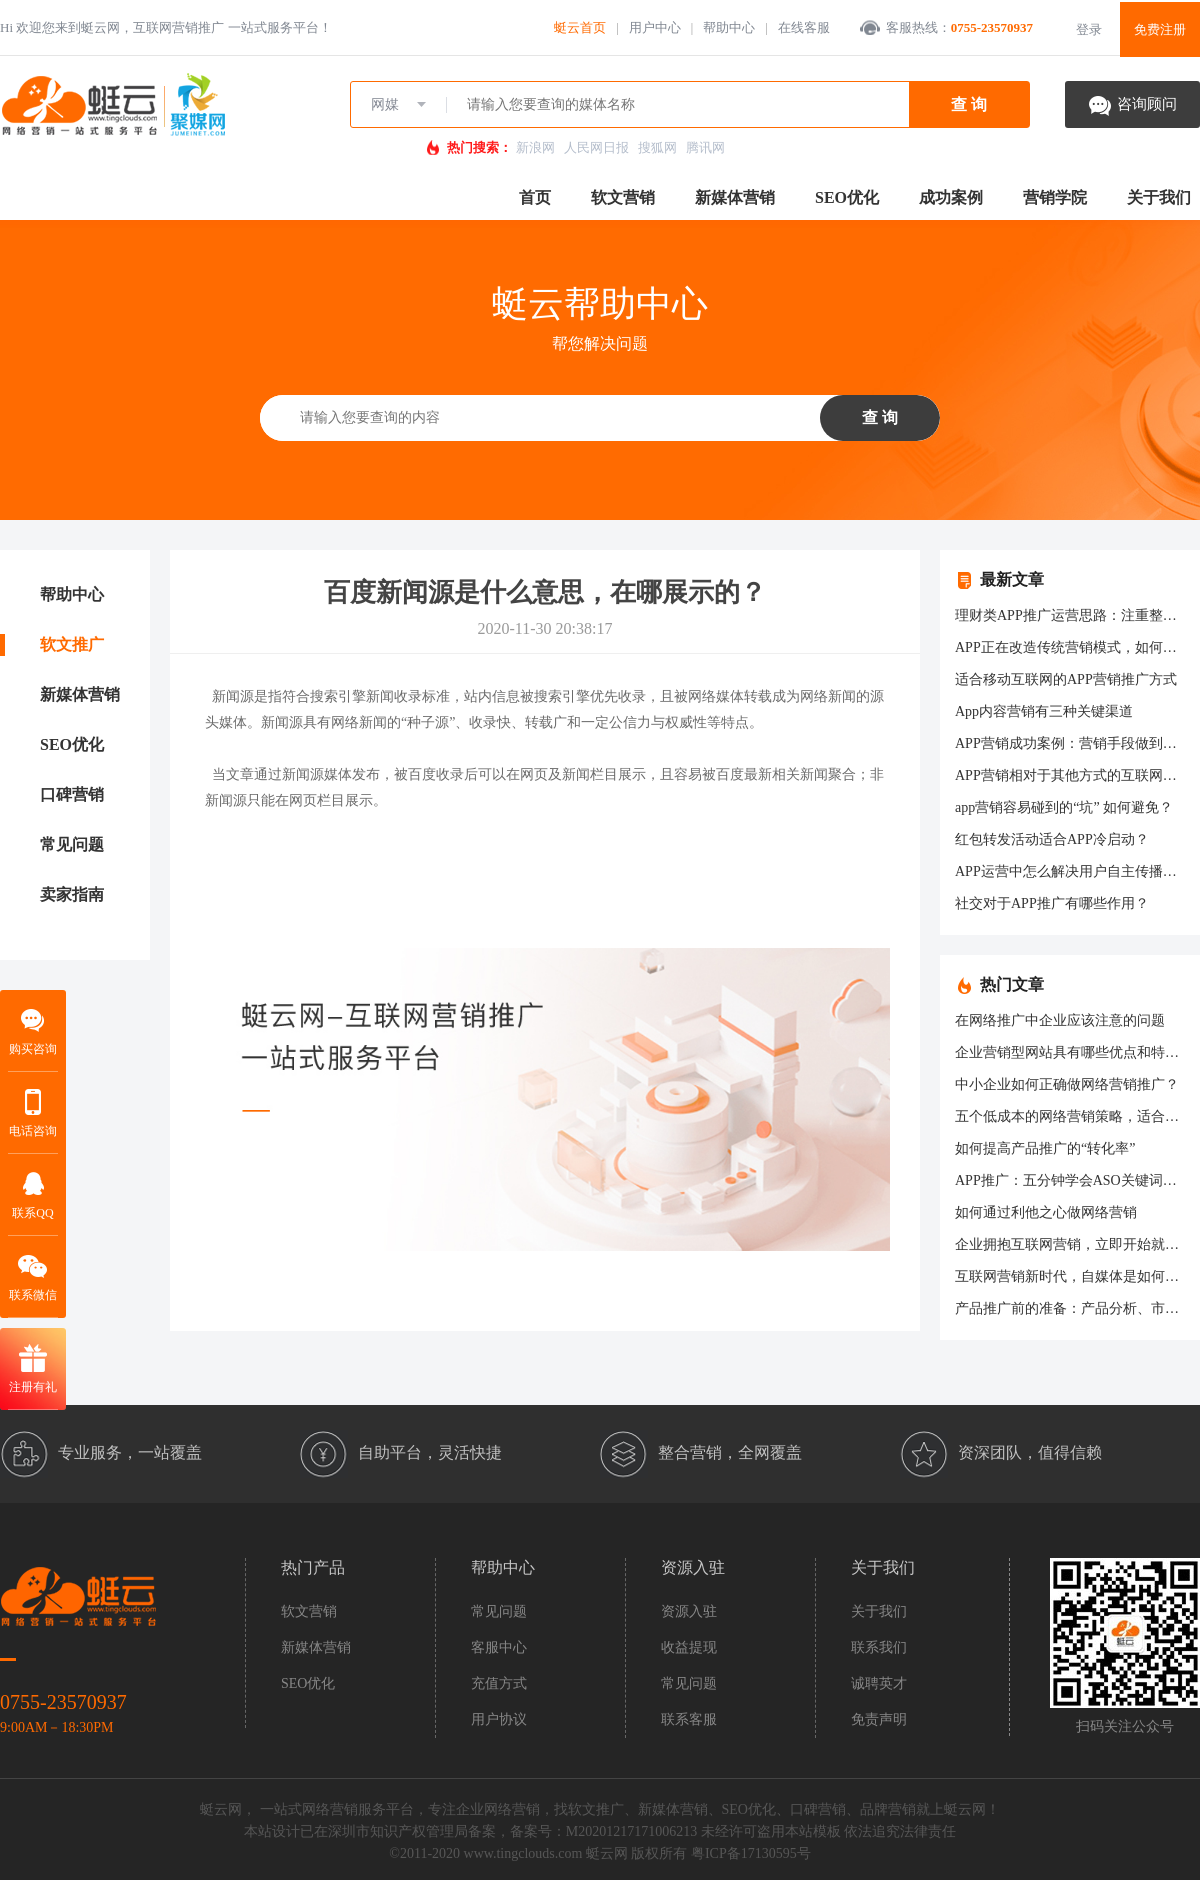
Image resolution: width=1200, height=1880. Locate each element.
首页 (535, 197)
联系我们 (879, 1647)
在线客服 (804, 27)
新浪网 (535, 147)
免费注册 (1160, 29)
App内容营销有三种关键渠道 (1044, 711)
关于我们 (1159, 197)
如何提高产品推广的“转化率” (1045, 1148)
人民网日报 (596, 147)
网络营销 (512, 1809)
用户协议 (499, 1719)
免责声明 (879, 1719)
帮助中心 (729, 27)
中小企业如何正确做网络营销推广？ (1067, 1084)
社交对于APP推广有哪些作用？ (1052, 903)
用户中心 (655, 27)
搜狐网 (657, 147)
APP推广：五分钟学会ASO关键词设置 (1073, 1180)
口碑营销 (72, 794)
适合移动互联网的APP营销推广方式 (1066, 679)
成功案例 (951, 197)
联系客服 (689, 1719)
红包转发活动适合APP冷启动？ (1052, 839)
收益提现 (689, 1647)
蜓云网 (607, 1853)
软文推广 (72, 644)
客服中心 (499, 1647)
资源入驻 (689, 1611)
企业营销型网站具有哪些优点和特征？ (1074, 1052)
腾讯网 (705, 147)
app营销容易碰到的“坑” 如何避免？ (1064, 807)
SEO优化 (847, 197)
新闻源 (233, 696)
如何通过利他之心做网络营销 (1046, 1212)
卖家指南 (72, 894)
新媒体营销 (735, 197)
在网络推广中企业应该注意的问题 (1060, 1020)
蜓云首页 (580, 27)
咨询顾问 (1147, 104)
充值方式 (499, 1683)
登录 (1089, 29)
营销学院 (1055, 197)
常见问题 (72, 844)
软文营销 (623, 197)
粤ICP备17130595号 (751, 1853)
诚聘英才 (879, 1683)
